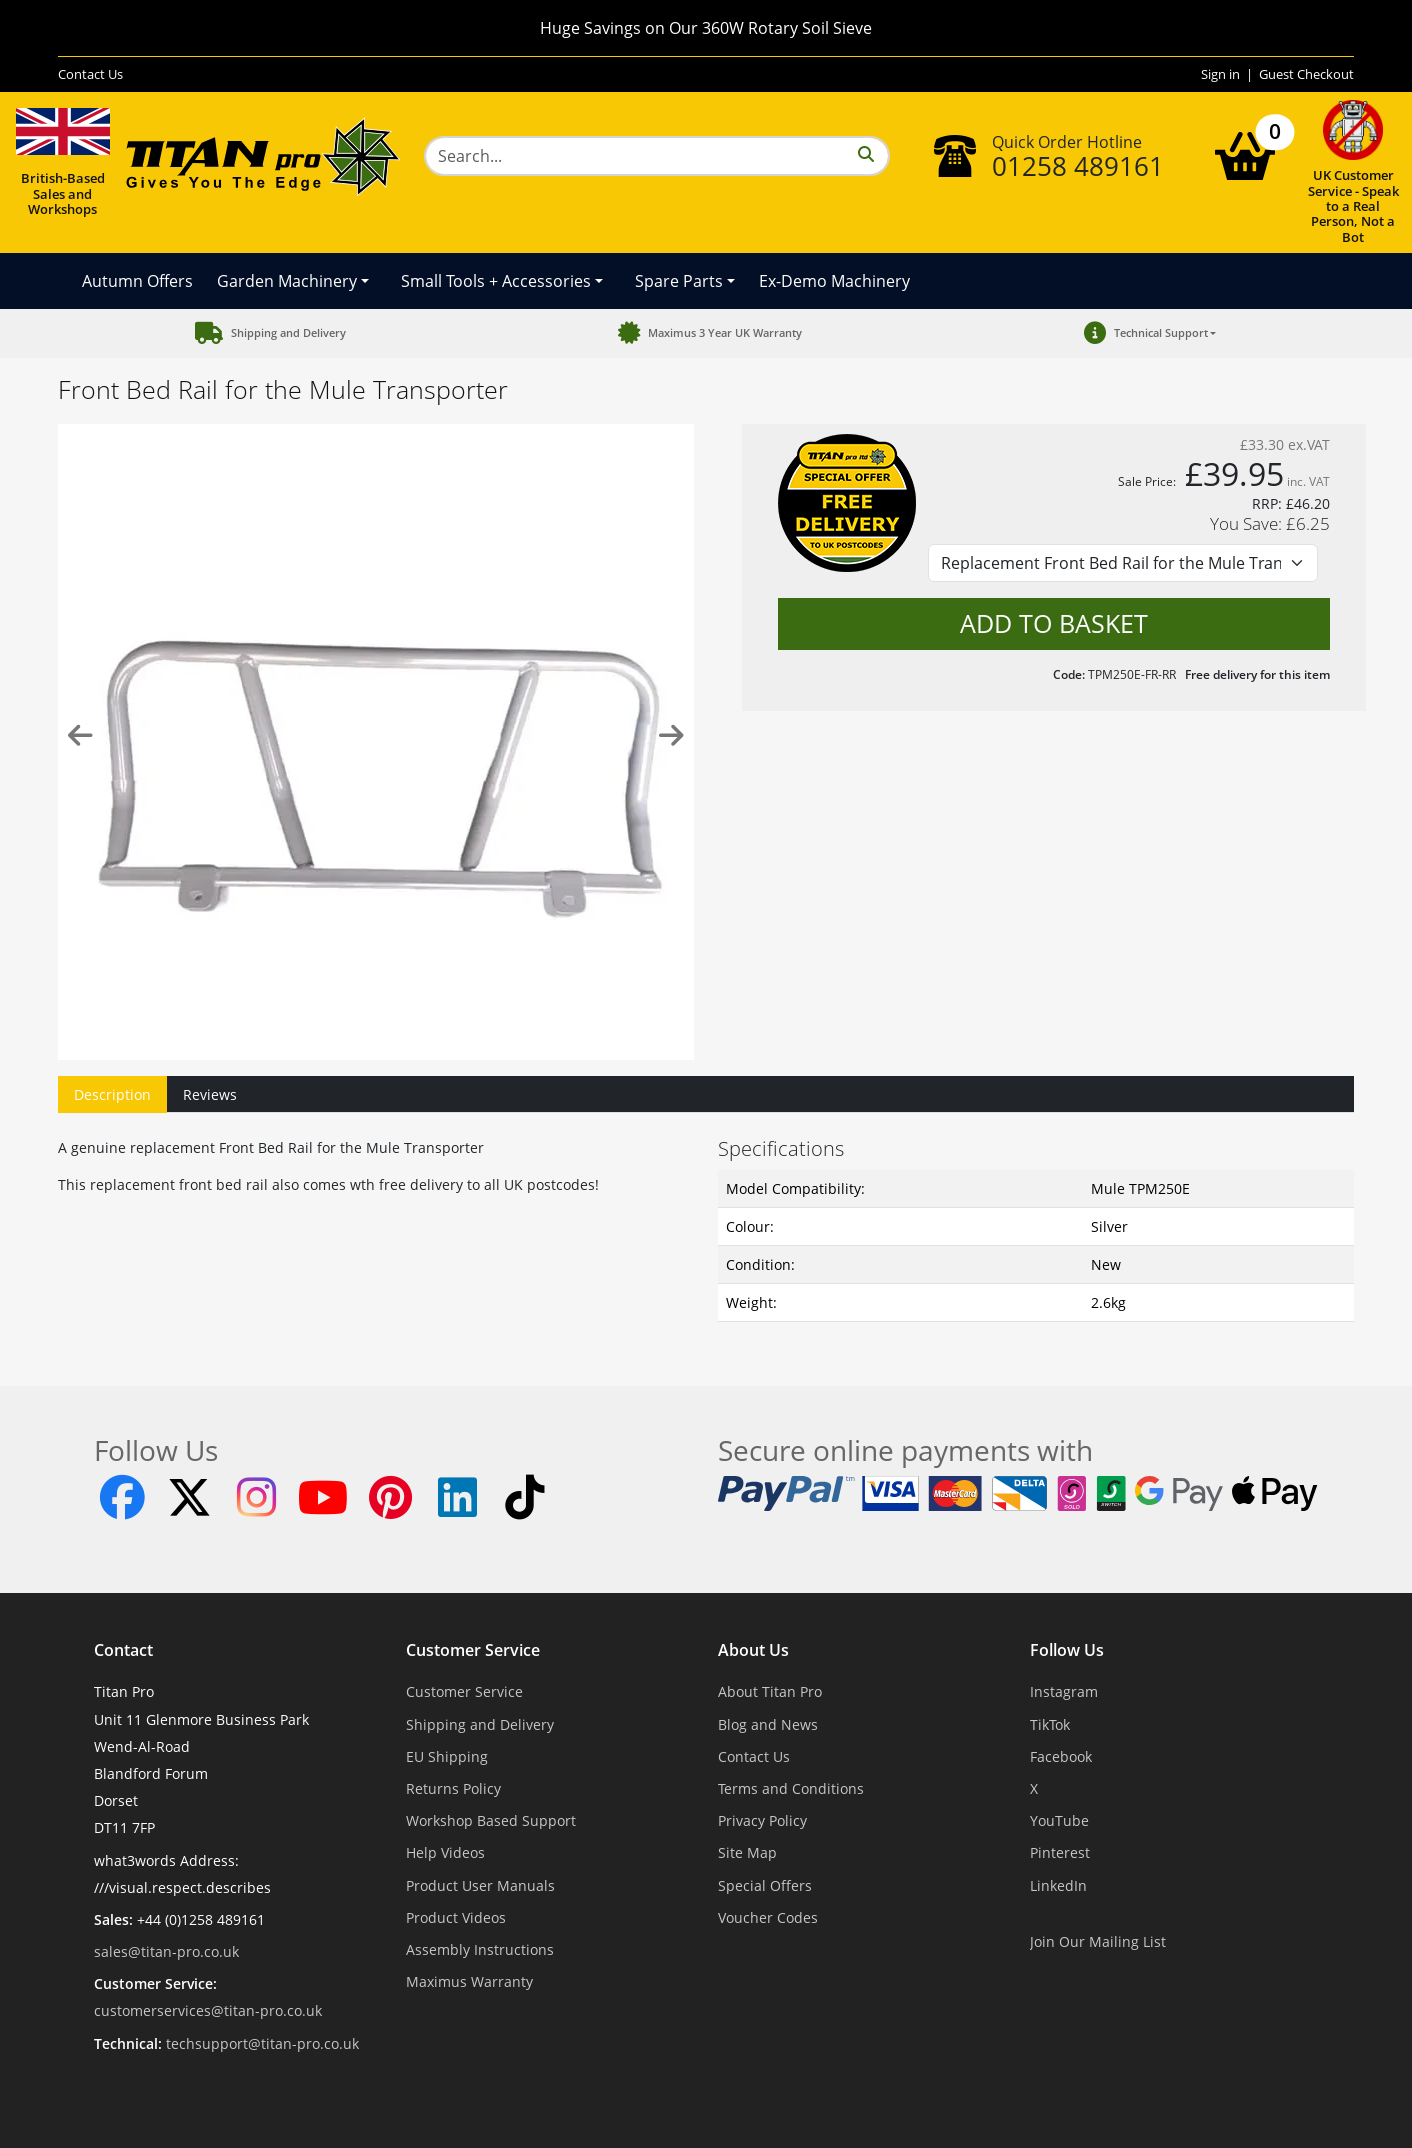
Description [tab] (112, 1094)
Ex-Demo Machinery (834, 281)
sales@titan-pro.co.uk (166, 1951)
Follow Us (1067, 1651)
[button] (1146, 333)
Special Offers (765, 1885)
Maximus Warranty (469, 1981)
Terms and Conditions (791, 1788)
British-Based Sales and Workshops (63, 158)
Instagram (1064, 1691)
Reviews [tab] (210, 1094)
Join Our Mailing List (1098, 1941)
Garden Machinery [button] (287, 281)
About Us (753, 1651)
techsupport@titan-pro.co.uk (262, 2043)
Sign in (1220, 74)
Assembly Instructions (480, 1949)
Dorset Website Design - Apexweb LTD (775, 2092)
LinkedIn (1058, 1885)
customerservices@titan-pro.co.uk (208, 2010)
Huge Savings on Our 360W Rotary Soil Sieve (706, 28)
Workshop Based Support (491, 1820)
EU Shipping (447, 1756)
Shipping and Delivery (480, 1724)
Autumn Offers (137, 281)
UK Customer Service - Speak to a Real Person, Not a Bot (1353, 172)
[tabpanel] (706, 1226)
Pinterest (1060, 1852)
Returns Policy (453, 1788)
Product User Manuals (480, 1885)
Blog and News (768, 1724)
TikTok (1050, 1724)
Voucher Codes (768, 1917)
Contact (123, 1651)
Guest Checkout (1306, 74)
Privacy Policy (762, 1820)
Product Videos (456, 1917)
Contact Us (90, 74)
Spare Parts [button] (679, 281)
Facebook (1061, 1756)
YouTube (1059, 1820)
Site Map (747, 1852)
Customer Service (473, 1651)
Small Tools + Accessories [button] (496, 281)
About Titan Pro (770, 1691)
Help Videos (445, 1852)
